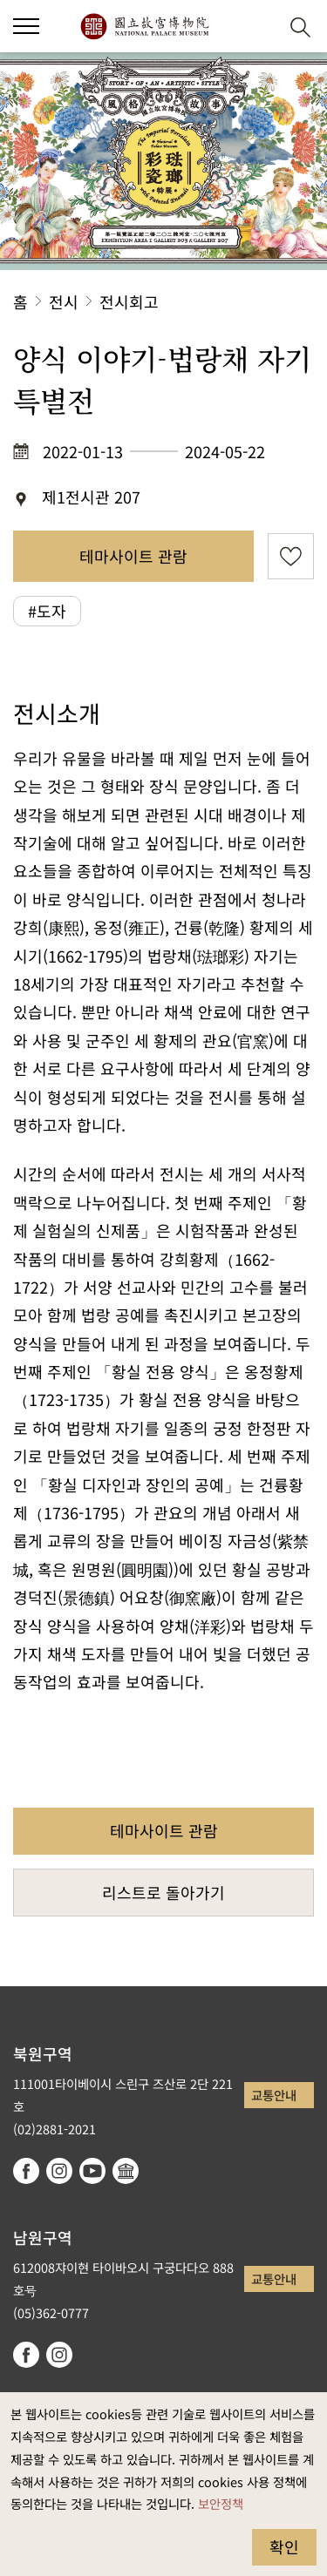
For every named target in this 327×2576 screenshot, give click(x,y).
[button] (257, 26)
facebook (26, 2171)
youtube (92, 2171)
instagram (59, 2171)
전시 (63, 301)
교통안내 (273, 2095)
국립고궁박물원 (144, 26)
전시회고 (129, 301)
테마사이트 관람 (133, 555)
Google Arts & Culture (125, 2171)
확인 (284, 2546)
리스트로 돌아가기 (163, 1892)
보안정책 (220, 2503)
